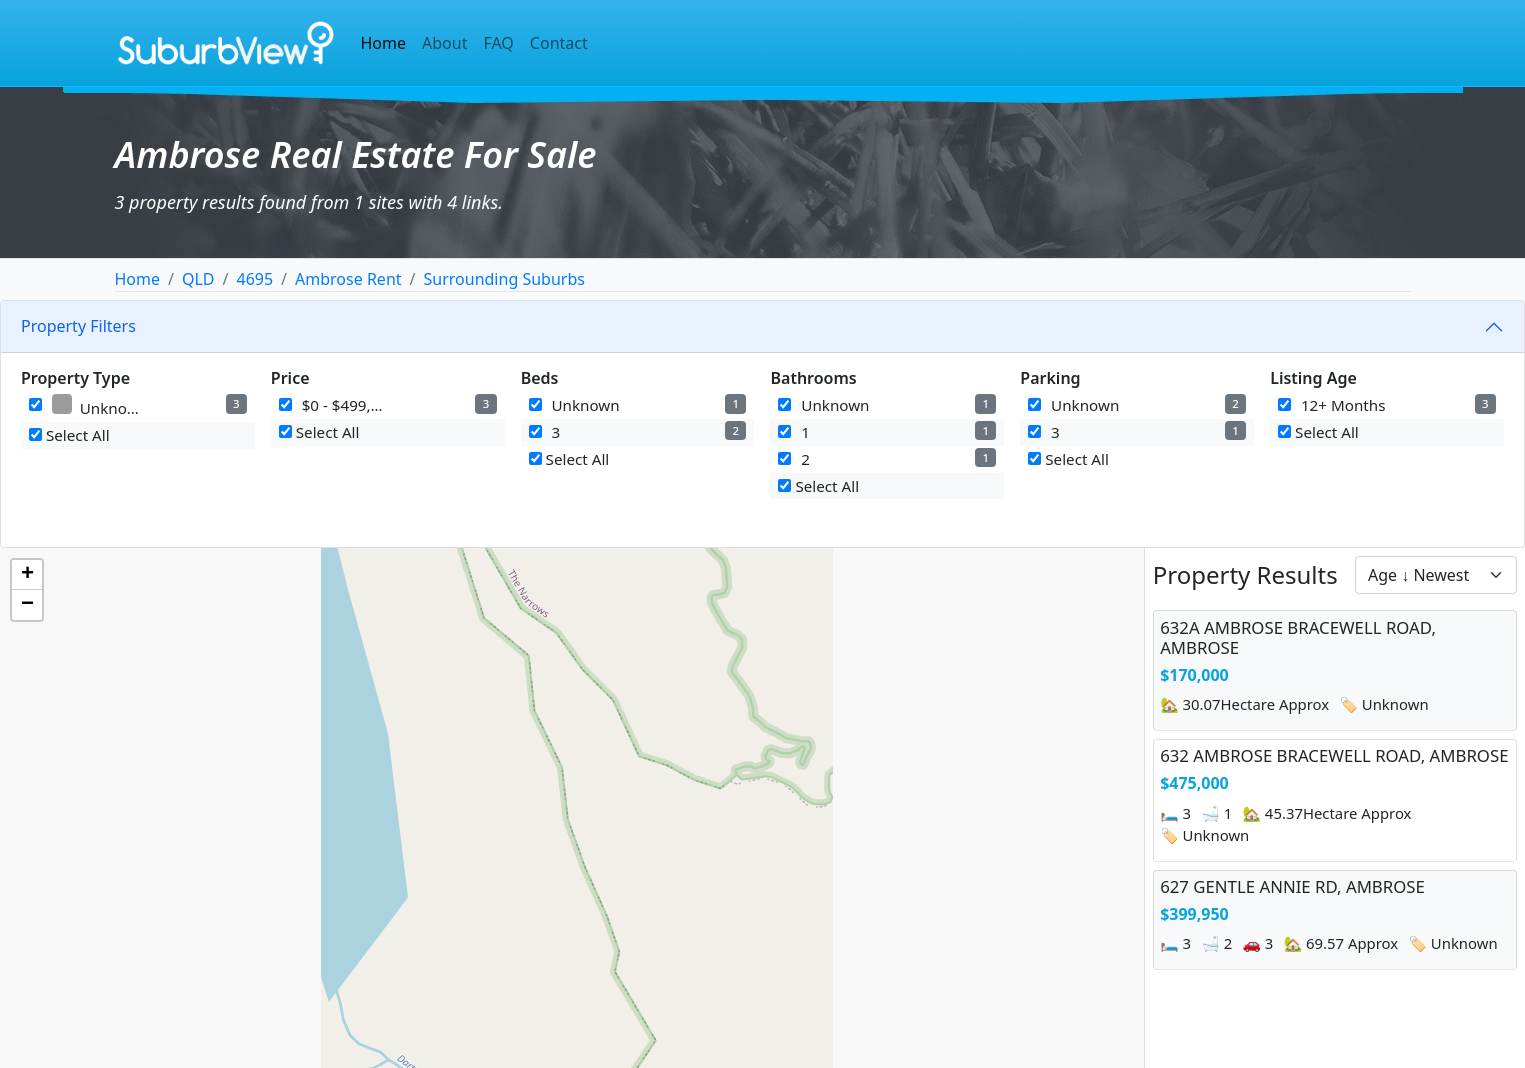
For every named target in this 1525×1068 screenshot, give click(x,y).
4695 (255, 279)
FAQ (498, 43)
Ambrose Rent (348, 279)
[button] (27, 575)
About (444, 43)
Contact (559, 43)
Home (384, 43)
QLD (198, 279)
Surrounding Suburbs (504, 279)
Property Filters (78, 326)
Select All (69, 435)
